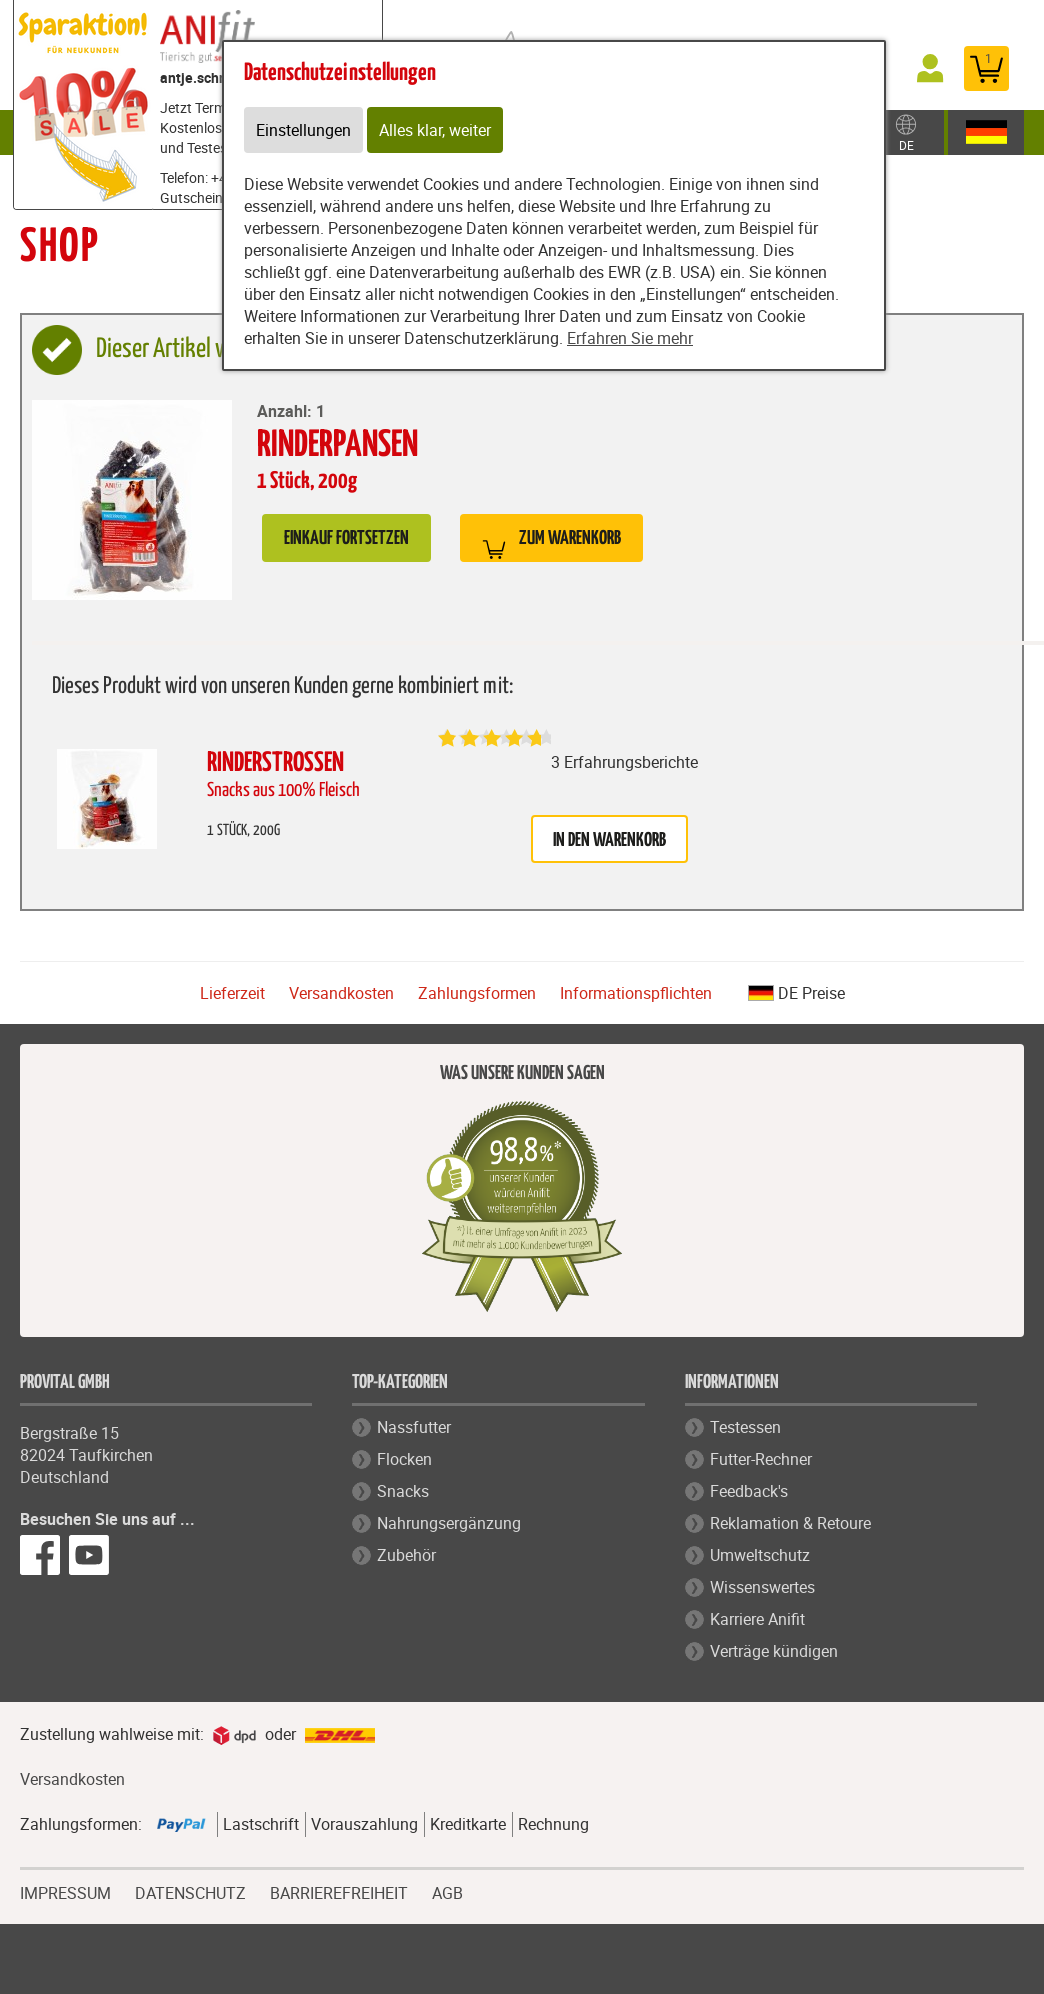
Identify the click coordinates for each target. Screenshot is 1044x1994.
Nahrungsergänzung (449, 1523)
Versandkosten (341, 993)
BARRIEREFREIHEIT (339, 1891)
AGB (447, 1893)
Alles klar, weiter (435, 130)
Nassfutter (414, 1427)
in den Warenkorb (609, 840)
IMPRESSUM (65, 1891)
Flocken (404, 1459)
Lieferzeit (232, 993)
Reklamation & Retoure (790, 1523)
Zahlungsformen (477, 993)
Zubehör (406, 1555)
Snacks (403, 1491)
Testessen (745, 1427)
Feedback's (749, 1491)
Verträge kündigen (774, 1651)
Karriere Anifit (757, 1619)
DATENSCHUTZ (190, 1891)
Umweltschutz (760, 1555)
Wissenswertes (762, 1587)
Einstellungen (303, 130)
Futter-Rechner (761, 1459)
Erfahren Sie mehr (630, 338)
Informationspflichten (636, 993)
